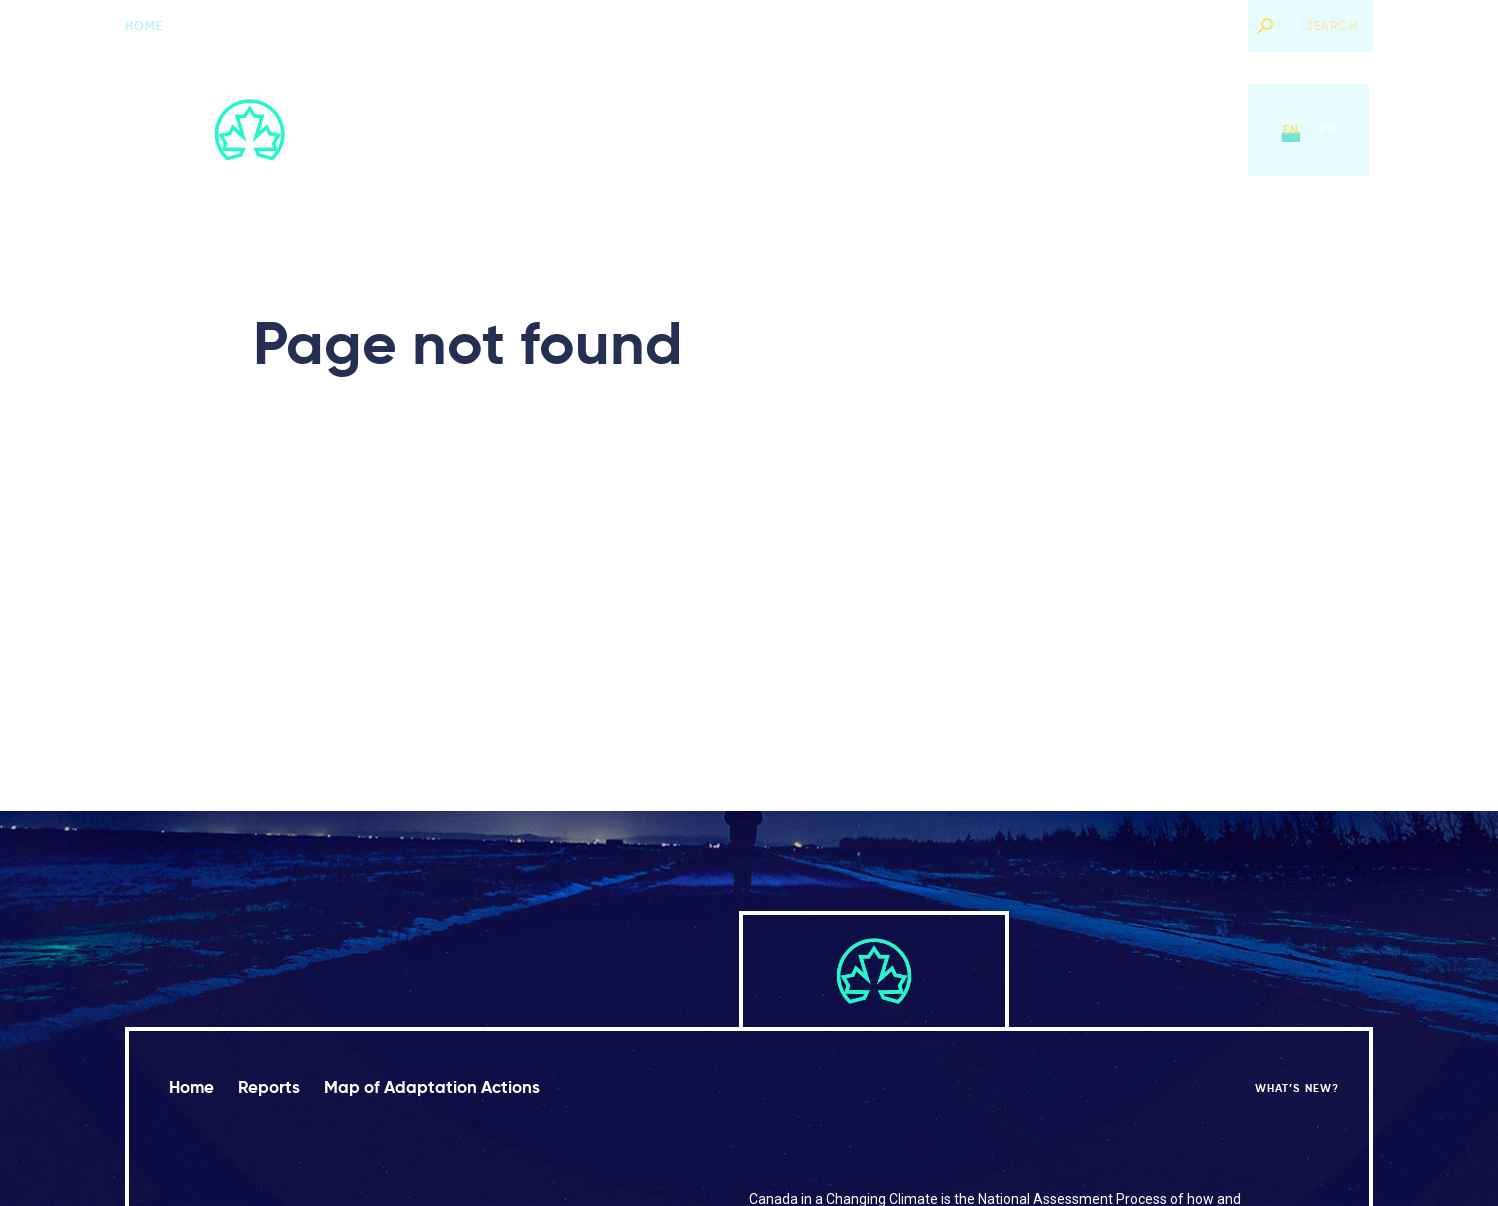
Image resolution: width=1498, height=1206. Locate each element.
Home (144, 25)
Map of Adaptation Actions (888, 129)
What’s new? (1188, 25)
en (1291, 129)
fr (1327, 129)
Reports (729, 129)
